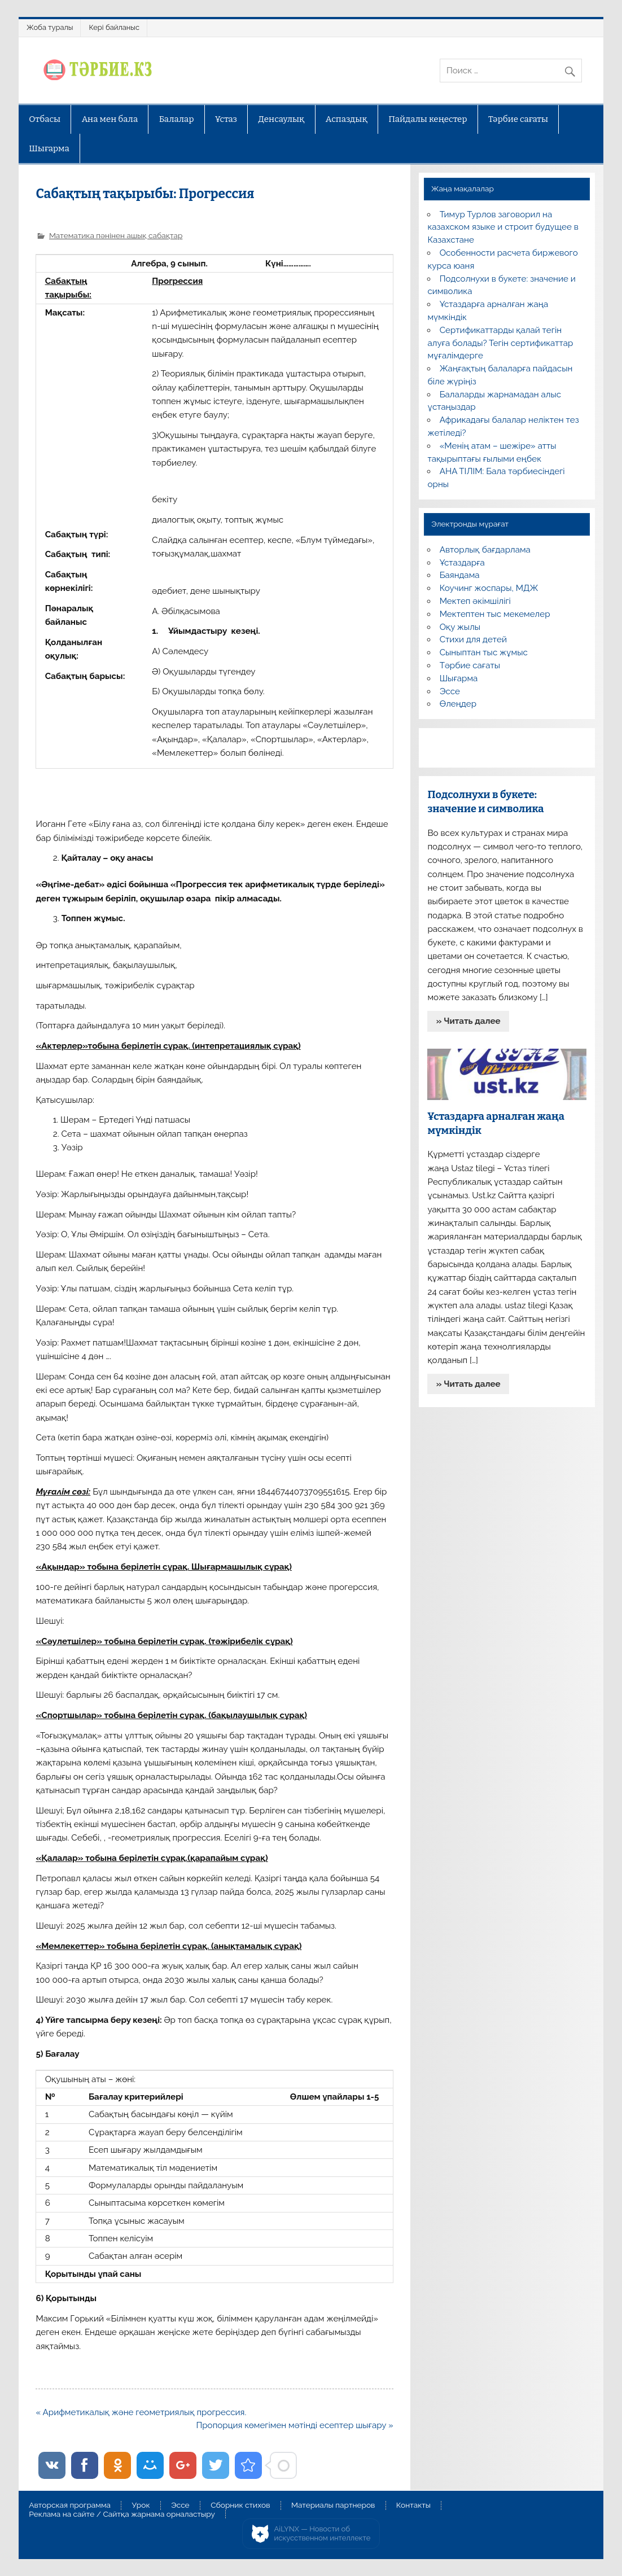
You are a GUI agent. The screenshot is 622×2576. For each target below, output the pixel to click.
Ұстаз (226, 119)
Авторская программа (70, 2505)
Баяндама (460, 575)
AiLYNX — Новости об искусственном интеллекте (322, 2533)
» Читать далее (468, 1021)
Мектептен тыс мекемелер (495, 614)
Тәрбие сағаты (518, 119)
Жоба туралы (50, 27)
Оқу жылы (460, 627)
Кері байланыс (114, 27)
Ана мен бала (110, 119)
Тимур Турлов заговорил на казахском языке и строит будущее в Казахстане (502, 227)
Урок (141, 2505)
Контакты (413, 2505)
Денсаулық (282, 119)
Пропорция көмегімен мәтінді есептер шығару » (294, 2425)
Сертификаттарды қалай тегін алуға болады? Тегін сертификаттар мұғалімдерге (500, 343)
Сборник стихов (240, 2505)
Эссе (450, 691)
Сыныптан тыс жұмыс (484, 652)
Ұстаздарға (462, 563)
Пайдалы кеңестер (427, 119)
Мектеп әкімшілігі (475, 601)
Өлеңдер (458, 704)
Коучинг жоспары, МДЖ (489, 588)
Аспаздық (346, 119)
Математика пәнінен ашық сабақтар (115, 235)
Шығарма (49, 148)
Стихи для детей (473, 639)
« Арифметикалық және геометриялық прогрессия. (141, 2412)
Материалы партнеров (333, 2505)
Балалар (176, 119)
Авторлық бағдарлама (485, 550)
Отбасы (44, 119)
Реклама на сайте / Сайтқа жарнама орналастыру (122, 2514)
